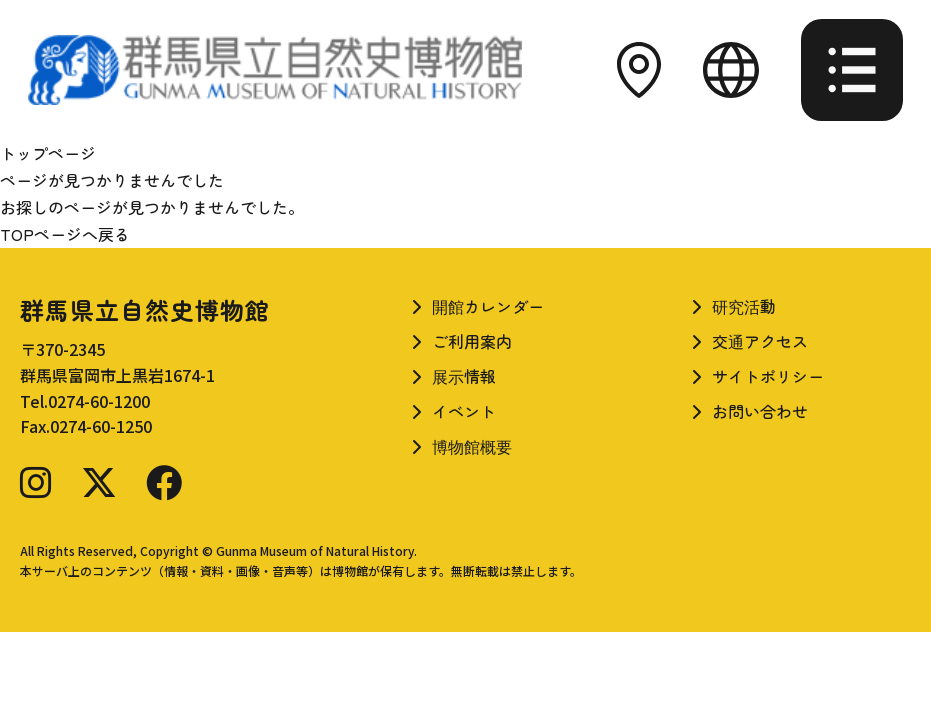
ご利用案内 (472, 341)
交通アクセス (760, 341)
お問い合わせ (760, 411)
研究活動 (744, 306)
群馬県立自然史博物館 (145, 309)
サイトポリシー (768, 376)
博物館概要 (472, 446)
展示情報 (464, 376)
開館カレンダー (488, 306)
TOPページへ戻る (65, 234)
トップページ (48, 153)
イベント (464, 411)
